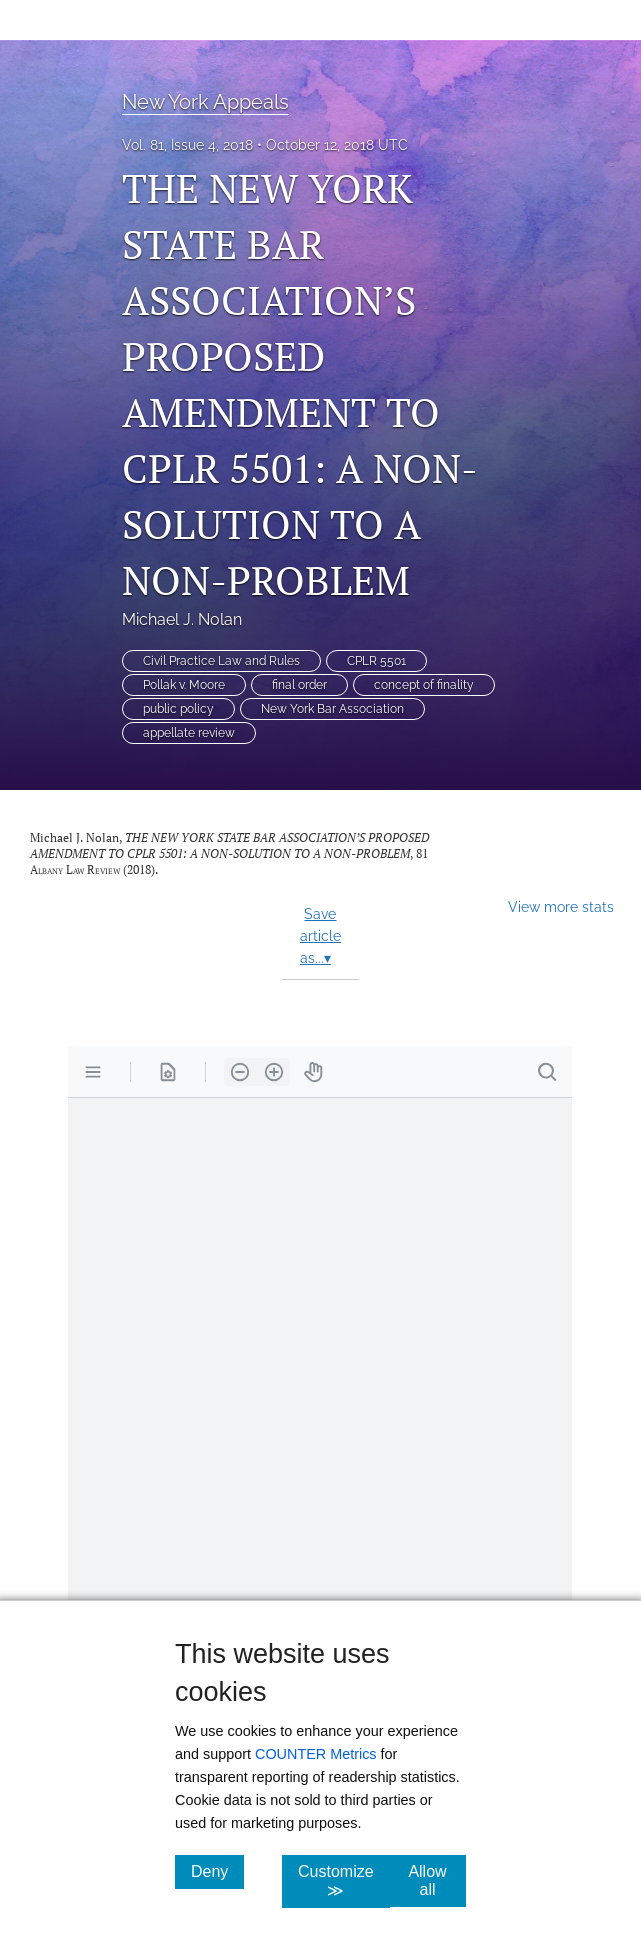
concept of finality (424, 685)
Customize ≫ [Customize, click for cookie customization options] (344, 1881)
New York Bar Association (332, 709)
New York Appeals (205, 102)
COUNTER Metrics (316, 1754)
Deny (217, 1871)
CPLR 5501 (376, 661)
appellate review (189, 733)
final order (299, 685)
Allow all (437, 1880)
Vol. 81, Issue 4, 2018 (187, 145)
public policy (178, 709)
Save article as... (320, 936)
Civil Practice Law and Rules (221, 661)
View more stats (561, 906)
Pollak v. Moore (184, 685)
